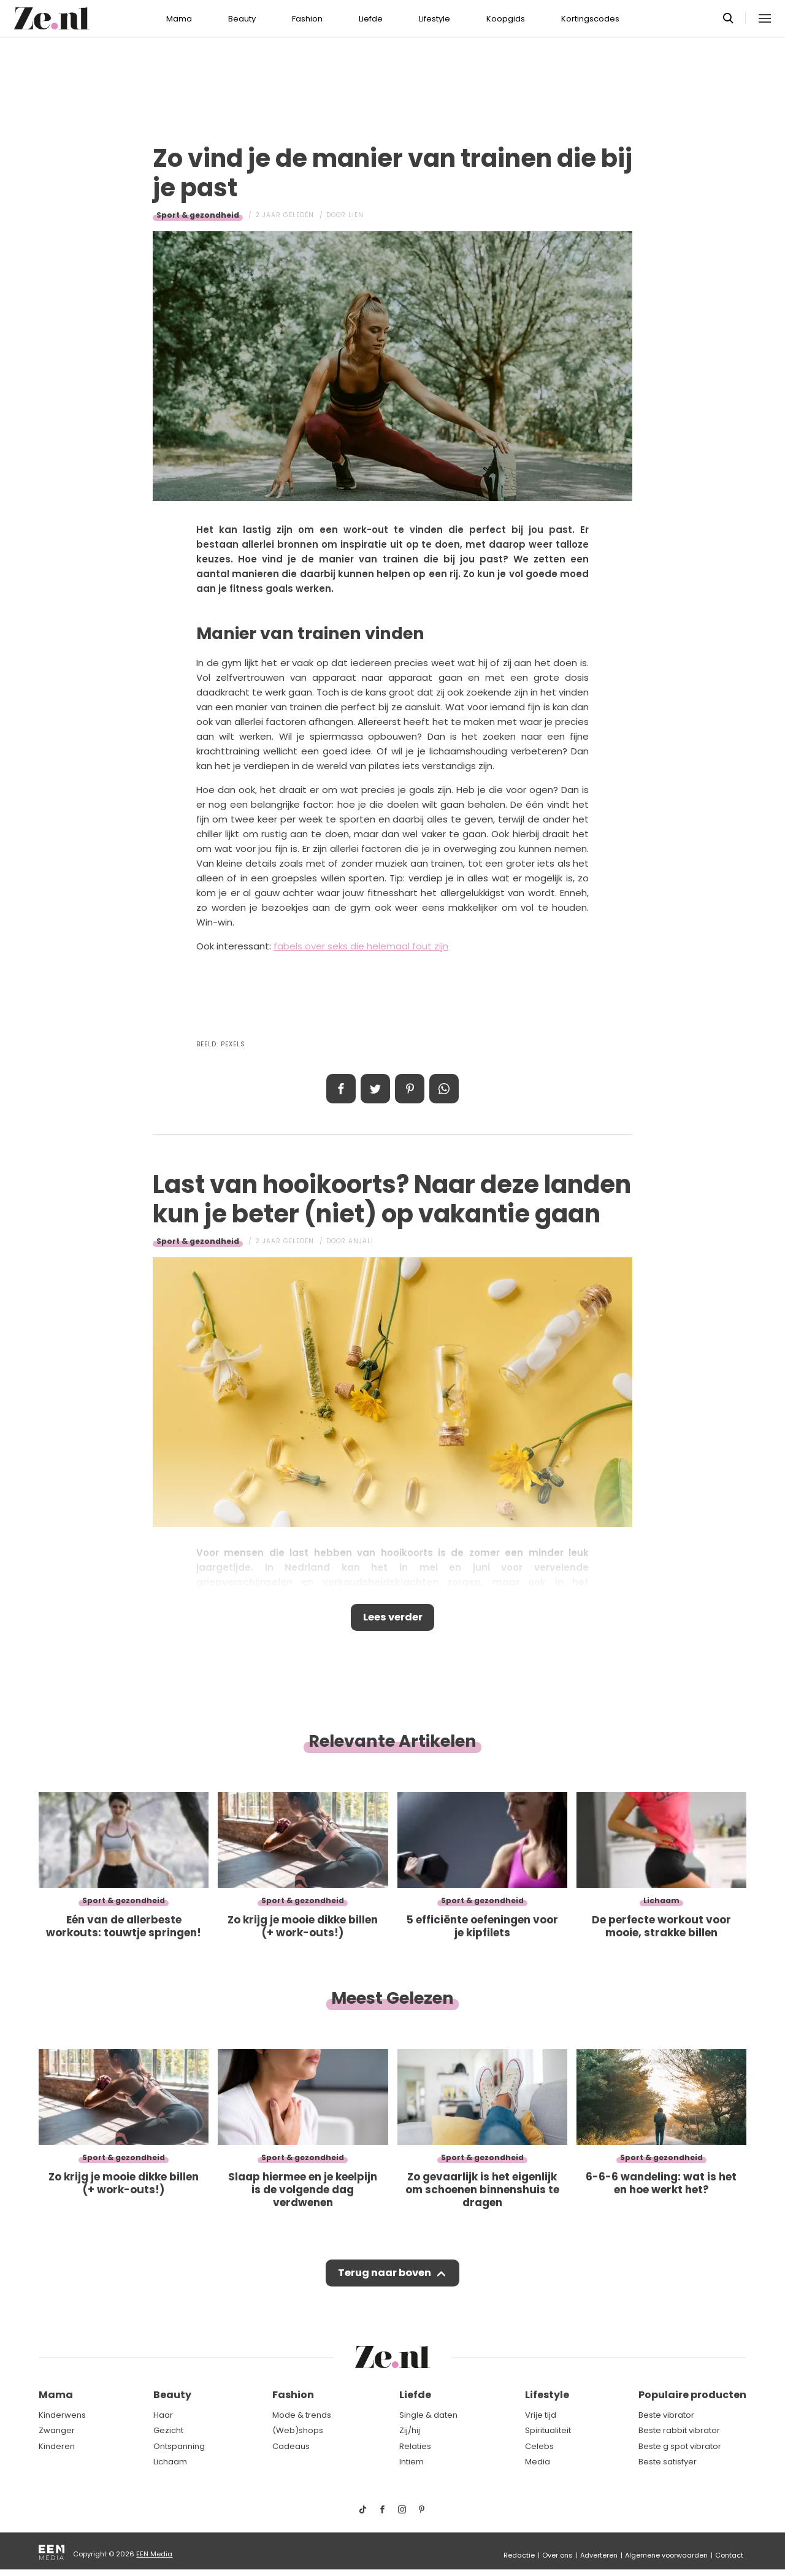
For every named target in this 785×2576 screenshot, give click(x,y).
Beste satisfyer (667, 2461)
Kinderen (57, 2446)
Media (537, 2461)
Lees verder (393, 1618)
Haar (163, 2415)
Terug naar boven (384, 2276)
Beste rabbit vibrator (679, 2430)
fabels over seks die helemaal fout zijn (361, 946)
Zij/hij (409, 2430)
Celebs (539, 2446)
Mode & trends (301, 2415)
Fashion (307, 19)
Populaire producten (692, 2395)
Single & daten (428, 2415)
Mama (179, 19)
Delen (341, 1088)
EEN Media (154, 2554)
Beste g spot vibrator (679, 2446)
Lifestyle (434, 19)
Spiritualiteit (548, 2430)
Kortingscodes (590, 19)
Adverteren (599, 2555)
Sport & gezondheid (197, 215)
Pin (409, 1088)
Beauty (242, 19)
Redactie (519, 2555)
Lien (356, 215)
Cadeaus (291, 2446)
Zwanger (57, 2430)
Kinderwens (62, 2415)
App (444, 1088)
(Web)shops (297, 2430)
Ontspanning (179, 2446)
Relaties (415, 2446)
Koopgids (505, 19)
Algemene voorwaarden (666, 2555)
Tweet (375, 1088)
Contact (729, 2555)
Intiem (411, 2461)
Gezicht (168, 2430)
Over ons (557, 2555)
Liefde (371, 19)
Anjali (360, 1241)
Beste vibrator (666, 2415)
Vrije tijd (540, 2415)
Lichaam (170, 2461)
